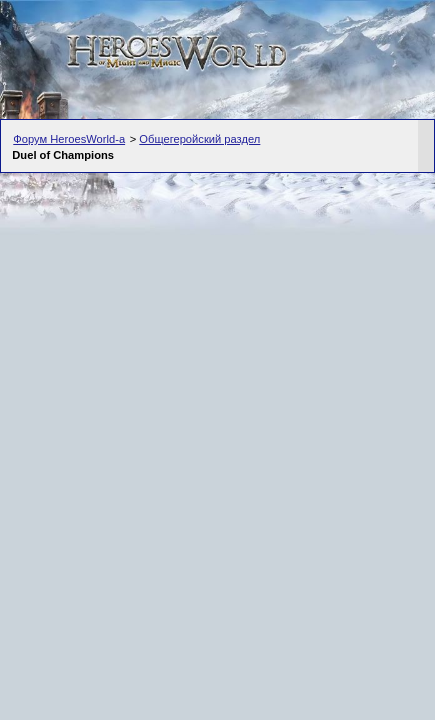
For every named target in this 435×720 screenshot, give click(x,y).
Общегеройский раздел (199, 139)
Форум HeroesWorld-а (69, 139)
